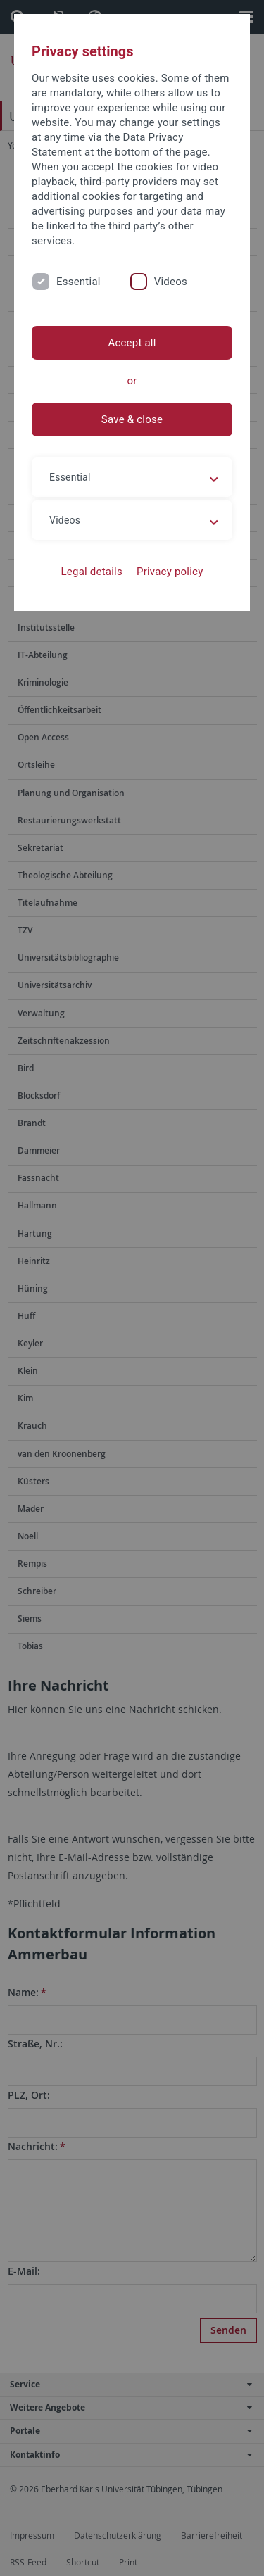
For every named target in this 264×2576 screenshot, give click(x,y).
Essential (78, 281)
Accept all (132, 342)
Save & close (132, 419)
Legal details (91, 571)
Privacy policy (170, 571)
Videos (170, 281)
